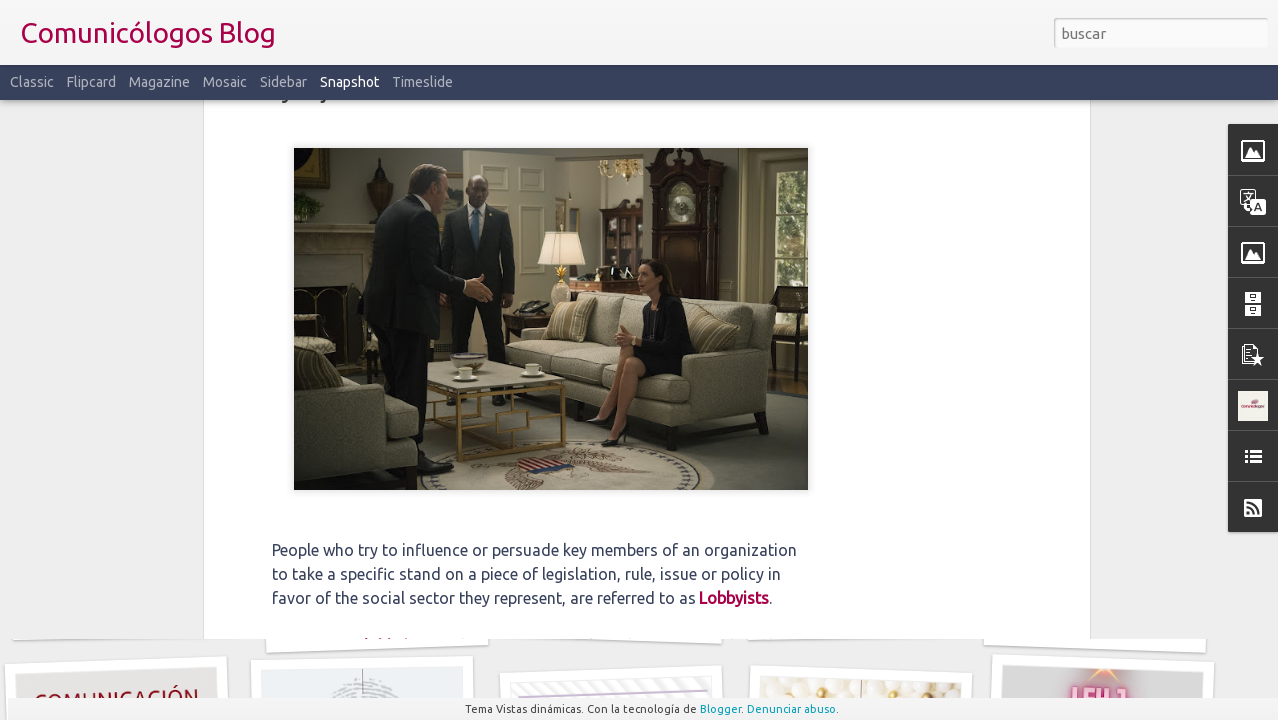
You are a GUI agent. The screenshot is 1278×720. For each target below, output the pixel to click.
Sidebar (283, 82)
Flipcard (91, 82)
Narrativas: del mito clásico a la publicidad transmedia (931, 615)
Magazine (159, 82)
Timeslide (422, 82)
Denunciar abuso (791, 709)
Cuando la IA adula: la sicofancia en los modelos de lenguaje (705, 621)
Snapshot (349, 82)
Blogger (720, 709)
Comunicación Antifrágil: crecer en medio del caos (439, 624)
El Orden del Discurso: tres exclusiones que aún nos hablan (217, 614)
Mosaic (225, 82)
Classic (32, 82)
